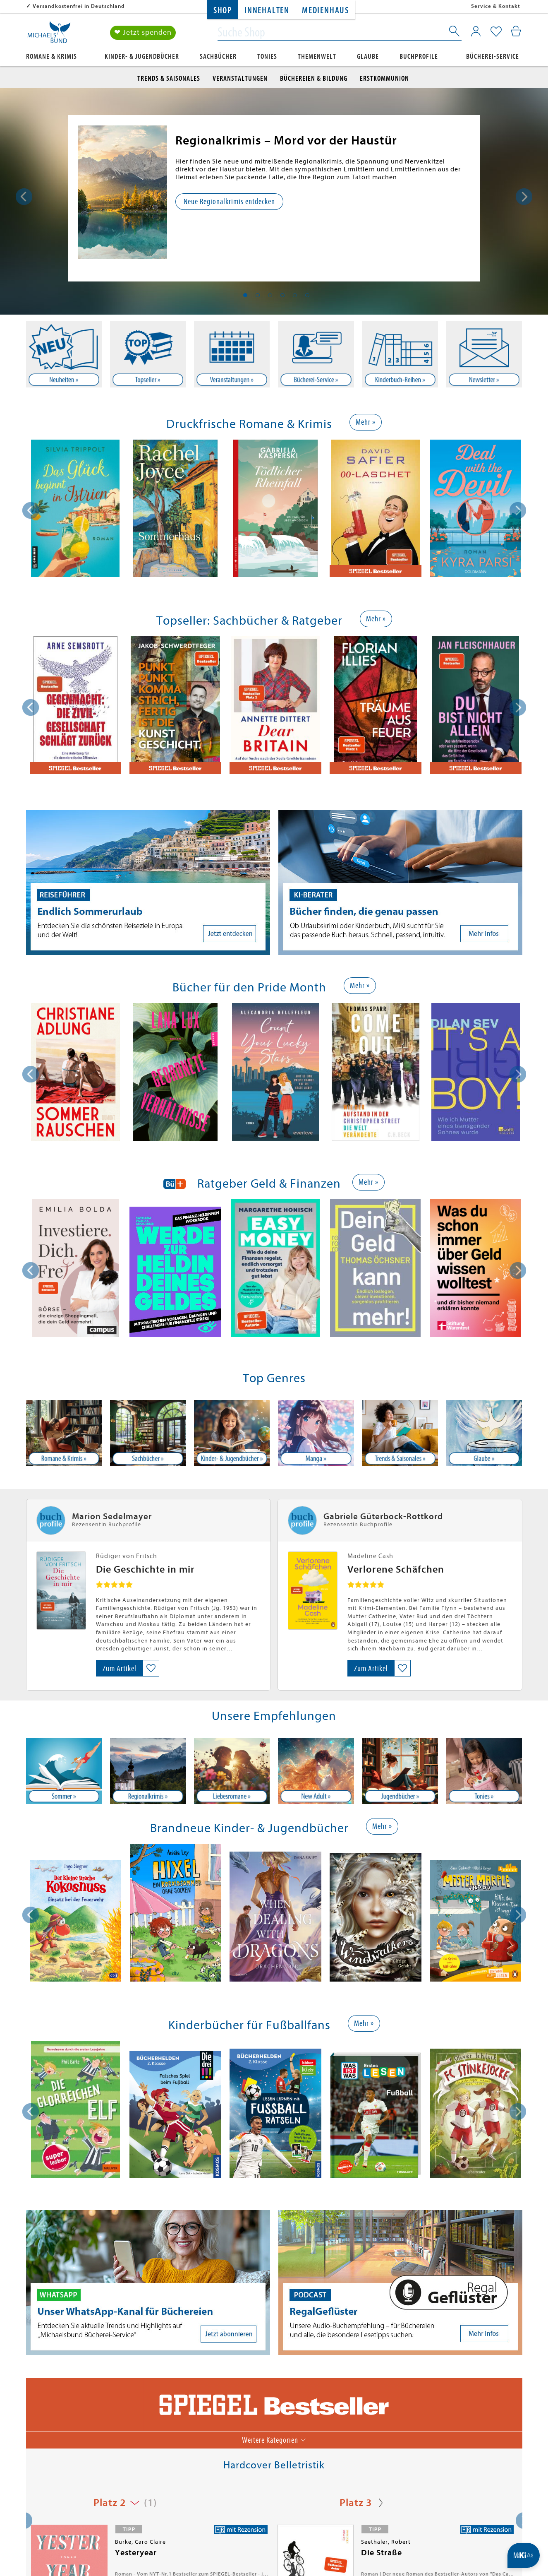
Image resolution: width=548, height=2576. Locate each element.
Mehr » (366, 422)
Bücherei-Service (492, 56)
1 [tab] (245, 295)
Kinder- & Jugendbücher (142, 56)
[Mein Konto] (476, 31)
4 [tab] (282, 295)
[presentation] (30, 510)
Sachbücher (218, 56)
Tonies (267, 56)
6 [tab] (307, 295)
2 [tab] (258, 295)
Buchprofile (419, 56)
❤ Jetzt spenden (143, 32)
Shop (222, 10)
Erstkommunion (384, 78)
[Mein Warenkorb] (516, 31)
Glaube (368, 56)
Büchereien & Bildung (313, 78)
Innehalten (267, 10)
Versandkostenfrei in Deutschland (79, 6)
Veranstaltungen (240, 78)
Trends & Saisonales (168, 78)
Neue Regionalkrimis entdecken (229, 201)
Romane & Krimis (51, 56)
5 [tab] (295, 295)
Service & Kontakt (495, 6)
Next (524, 196)
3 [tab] (270, 295)
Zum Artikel (119, 1668)
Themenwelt (317, 56)
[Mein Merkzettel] (496, 32)
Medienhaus (325, 10)
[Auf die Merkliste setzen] (151, 1668)
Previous (24, 196)
